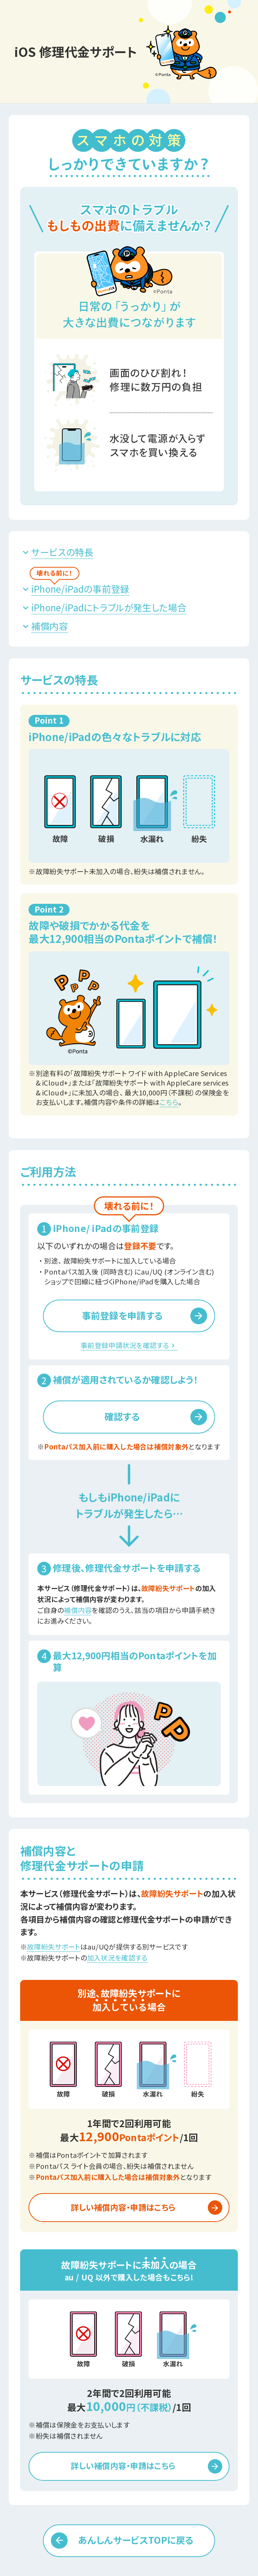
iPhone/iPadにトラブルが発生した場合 (109, 607)
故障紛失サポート (53, 1946)
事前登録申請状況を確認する (129, 1345)
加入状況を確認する (117, 1957)
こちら (169, 1102)
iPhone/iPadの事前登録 (80, 588)
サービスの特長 (62, 552)
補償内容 (49, 626)
